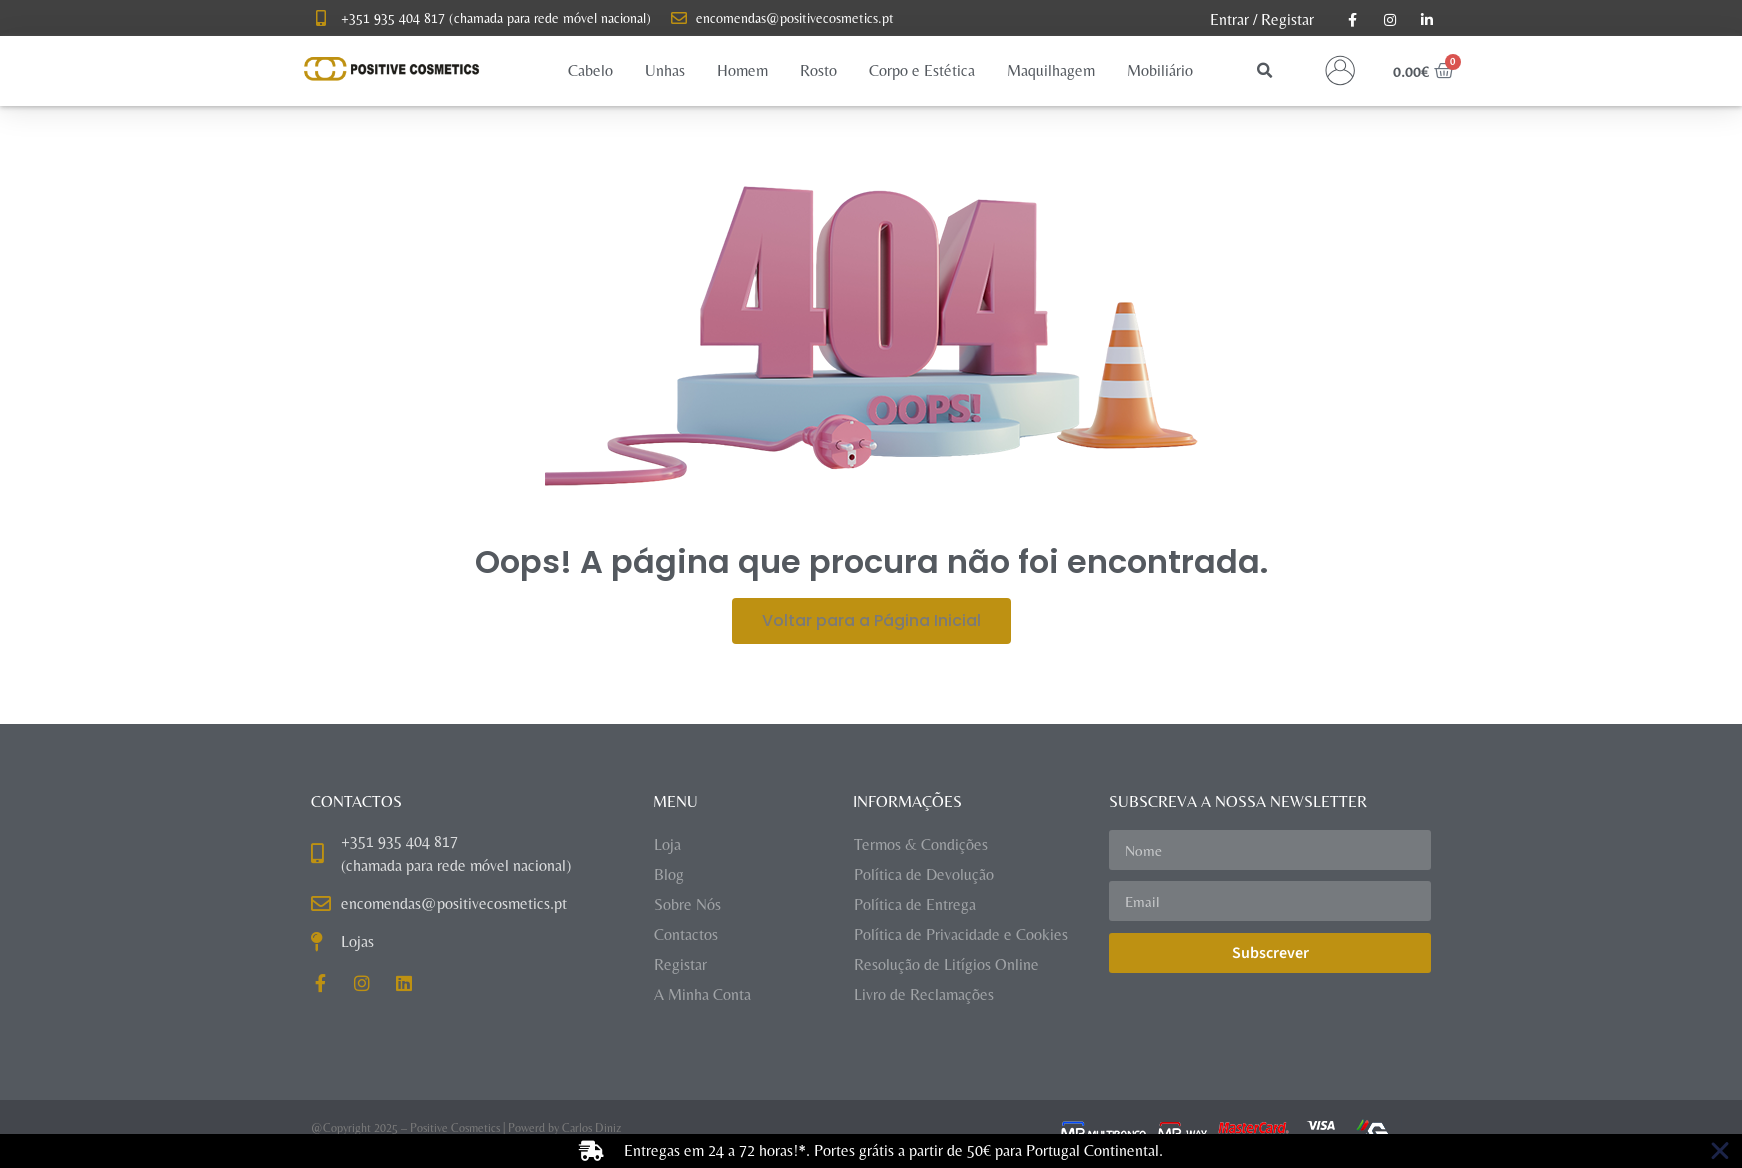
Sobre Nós (687, 904)
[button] (590, 71)
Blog (669, 874)
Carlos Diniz (591, 1128)
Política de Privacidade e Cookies (961, 934)
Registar (1287, 19)
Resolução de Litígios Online (946, 964)
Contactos (686, 934)
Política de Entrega (915, 904)
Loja (667, 844)
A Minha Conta (702, 994)
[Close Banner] (1720, 1151)
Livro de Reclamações (924, 994)
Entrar (1229, 19)
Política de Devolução (924, 874)
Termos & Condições (921, 844)
